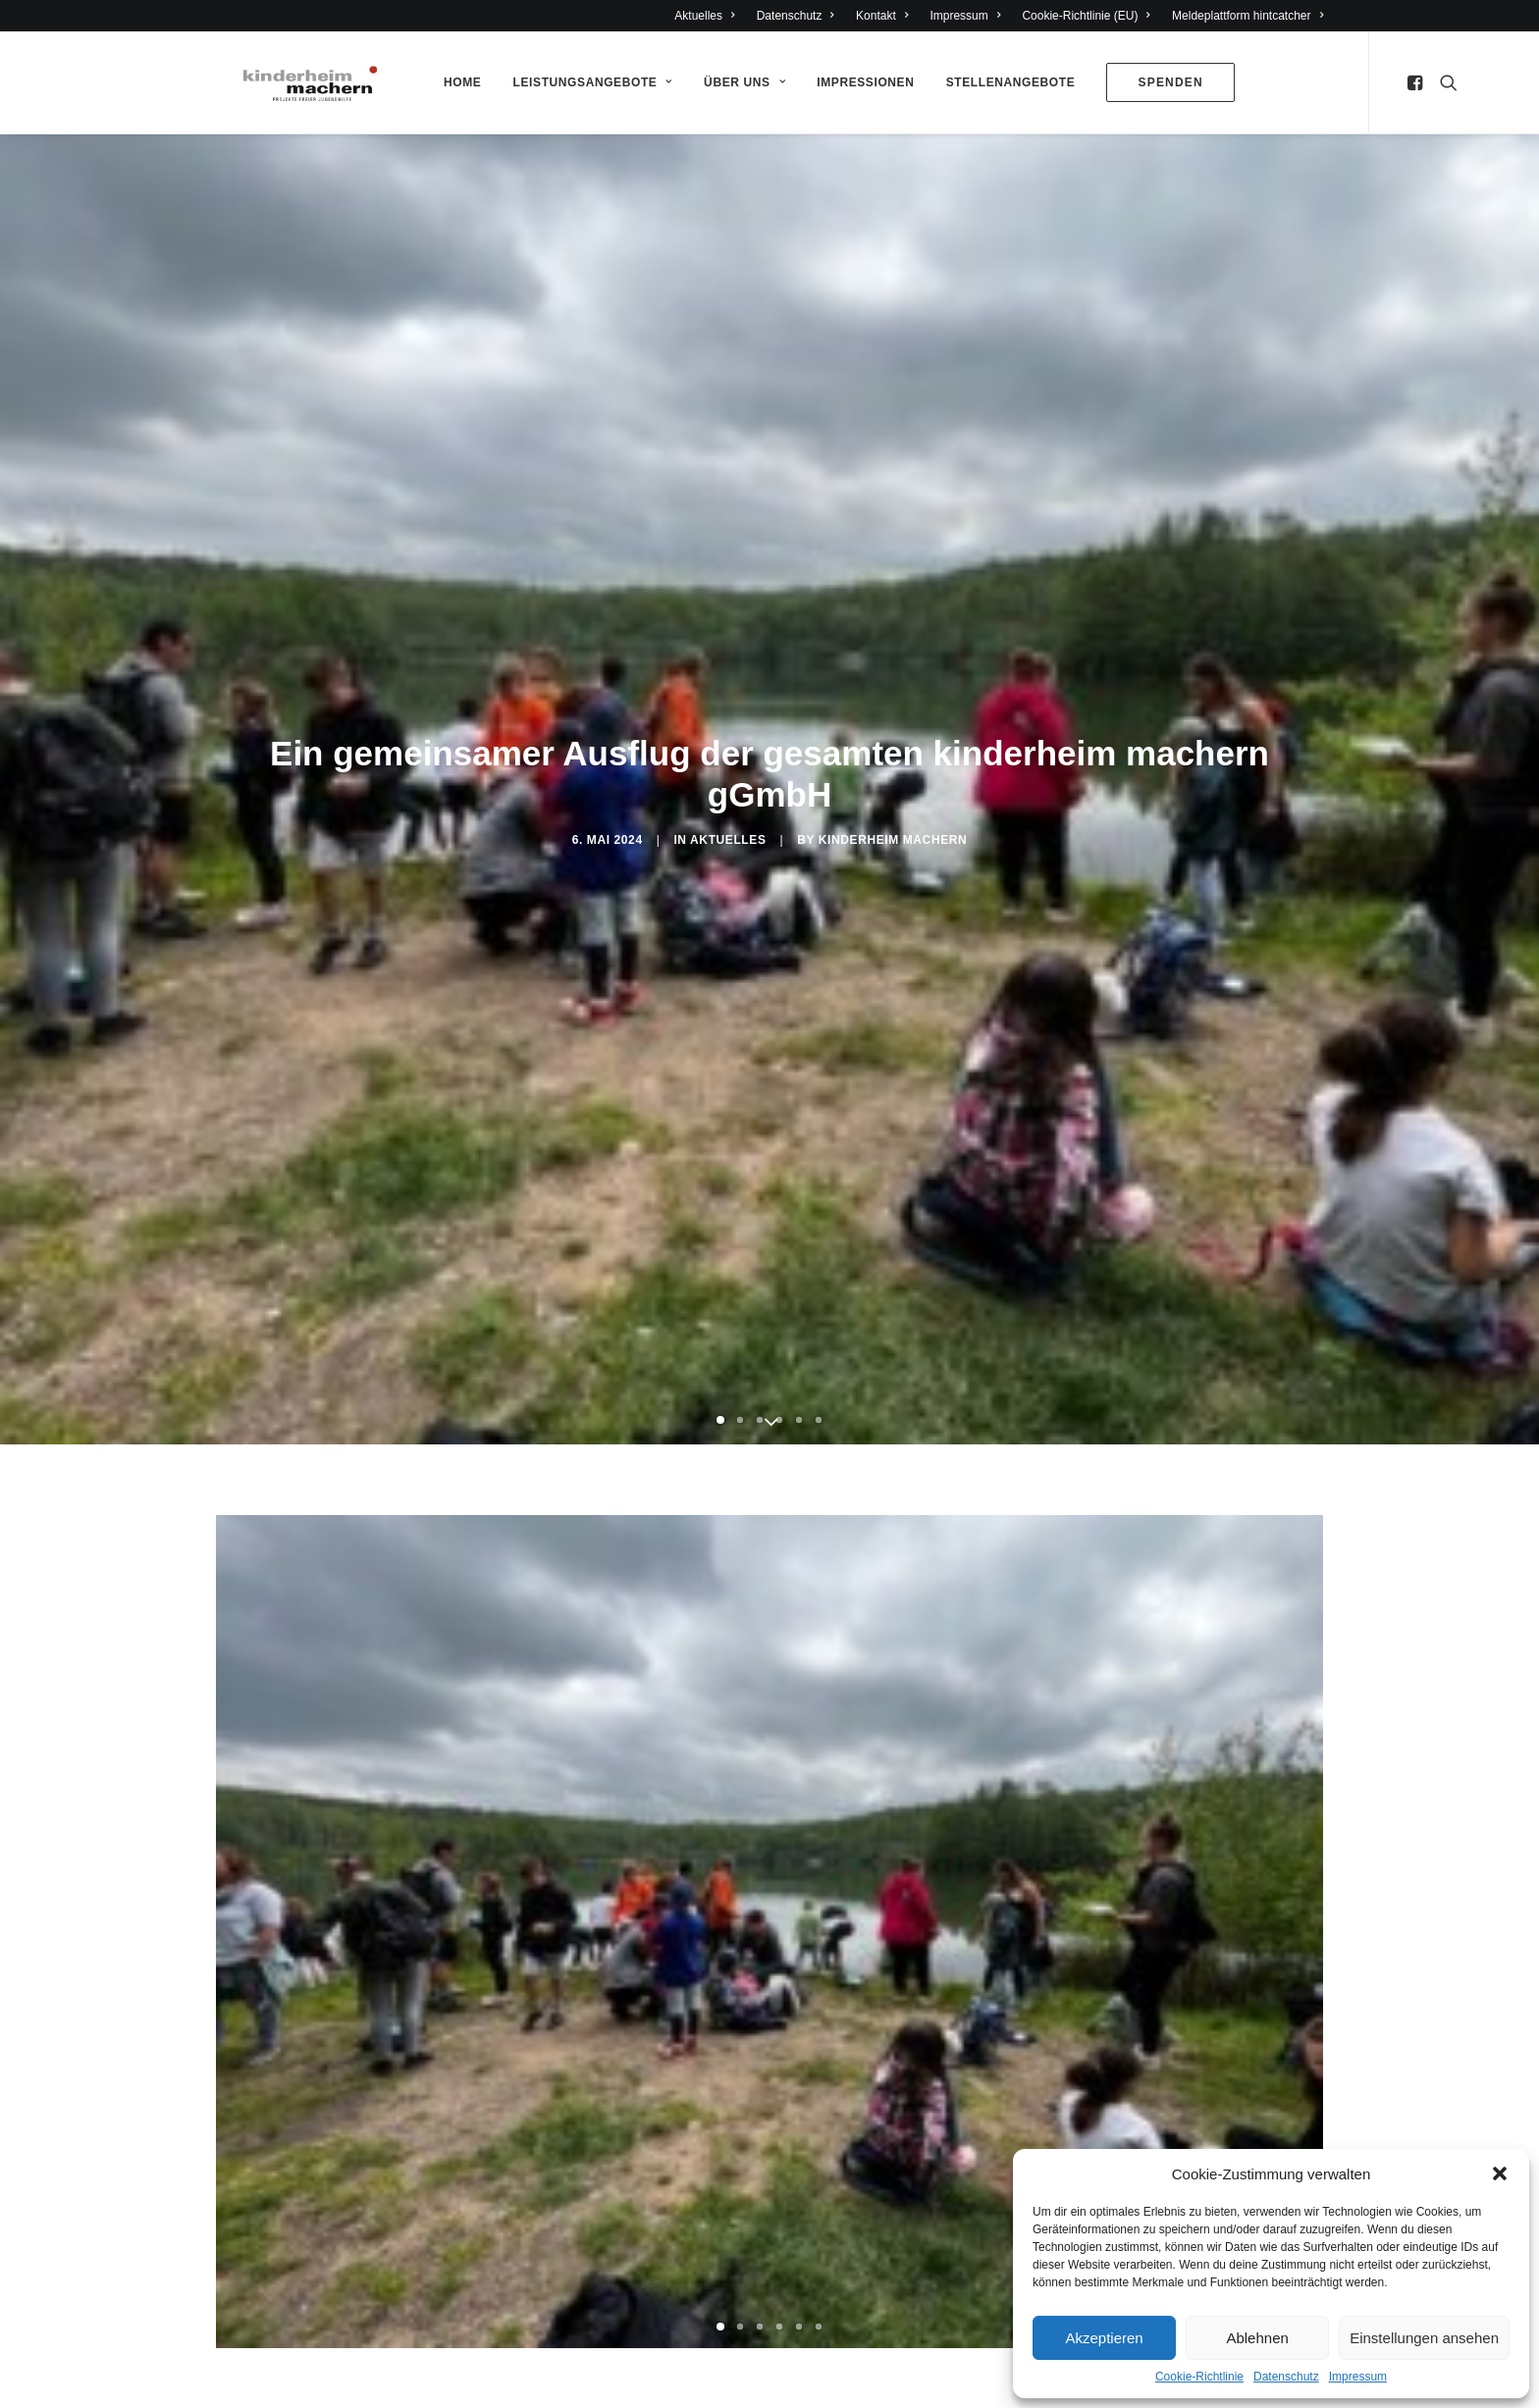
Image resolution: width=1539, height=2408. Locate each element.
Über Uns (739, 82)
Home (457, 82)
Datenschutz (1286, 2376)
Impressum (1358, 2376)
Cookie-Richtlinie (1199, 2376)
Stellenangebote (1006, 82)
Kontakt (882, 16)
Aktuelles (704, 16)
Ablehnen (1257, 2337)
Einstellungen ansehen (1424, 2337)
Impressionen (860, 82)
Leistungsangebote (587, 82)
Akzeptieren (1103, 2337)
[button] (1500, 2173)
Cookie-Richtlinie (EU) (1086, 16)
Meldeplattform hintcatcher (1247, 16)
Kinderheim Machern (893, 840)
